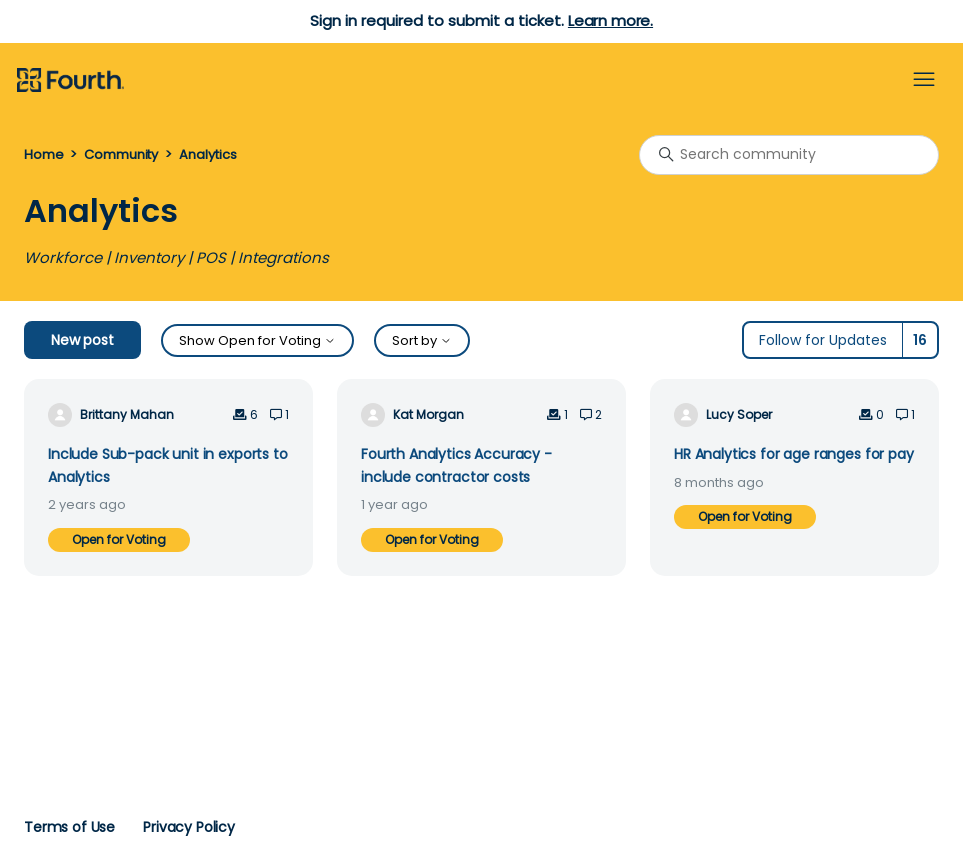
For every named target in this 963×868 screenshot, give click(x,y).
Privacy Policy (189, 827)
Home (43, 154)
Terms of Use (69, 827)
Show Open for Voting (257, 340)
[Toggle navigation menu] (924, 80)
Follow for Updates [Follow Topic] (823, 340)
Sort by (422, 340)
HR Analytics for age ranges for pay (794, 454)
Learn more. (610, 20)
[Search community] (789, 155)
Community (121, 154)
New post (82, 340)
